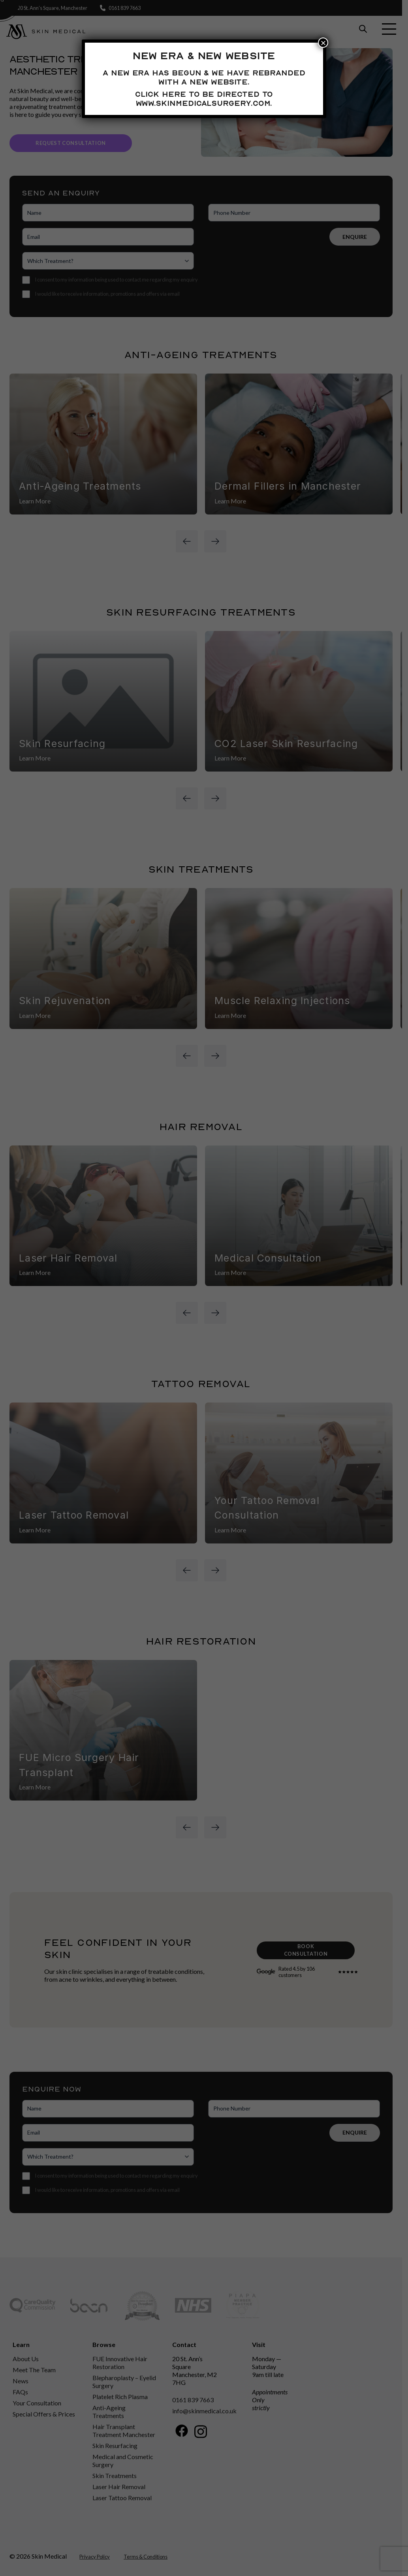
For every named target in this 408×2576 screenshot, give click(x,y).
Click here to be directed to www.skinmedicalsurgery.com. (204, 98)
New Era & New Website (204, 56)
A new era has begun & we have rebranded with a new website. (204, 77)
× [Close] (323, 43)
